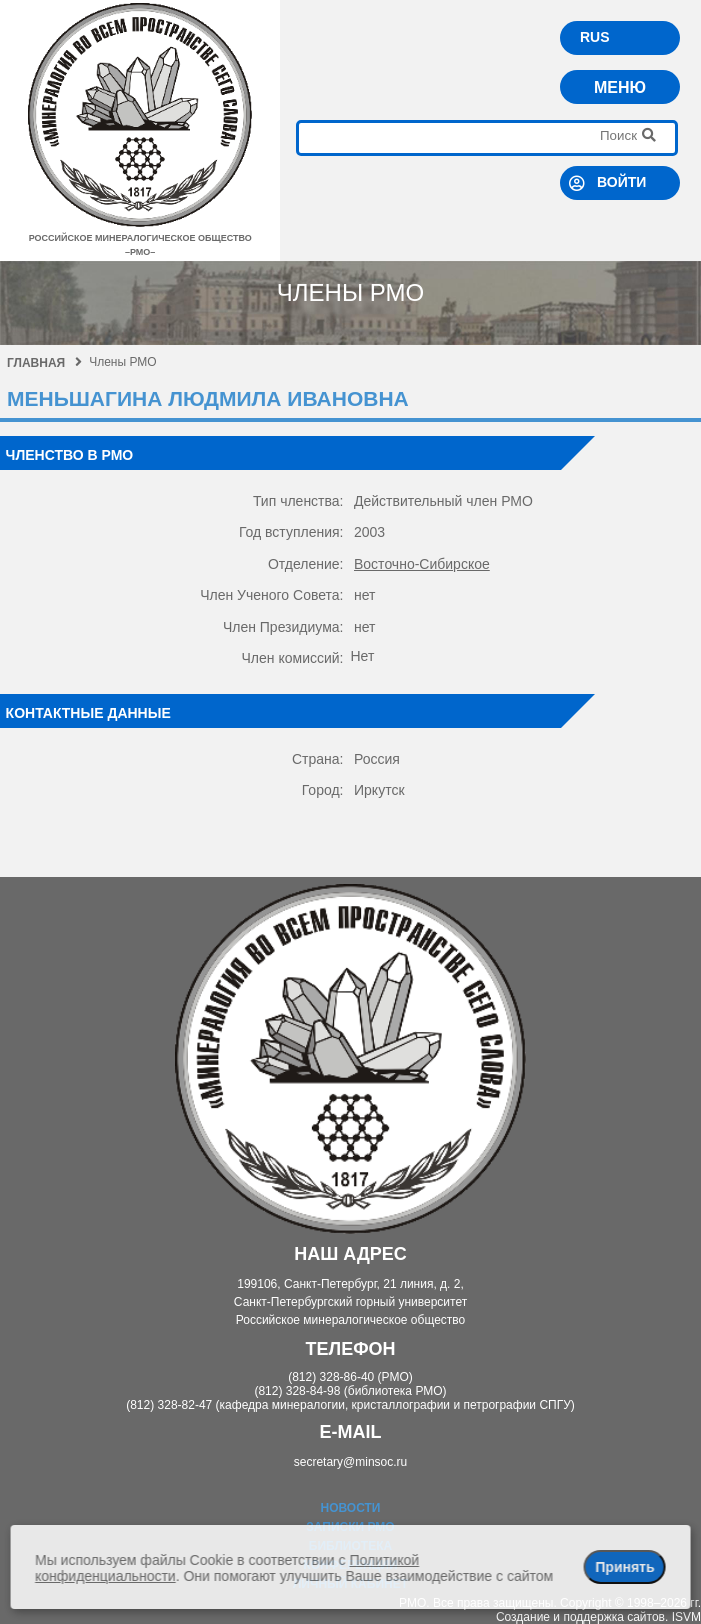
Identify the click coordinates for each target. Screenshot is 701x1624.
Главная (44, 363)
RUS (595, 37)
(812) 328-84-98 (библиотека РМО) (350, 1391)
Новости (350, 1508)
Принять (624, 1567)
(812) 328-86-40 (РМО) (350, 1377)
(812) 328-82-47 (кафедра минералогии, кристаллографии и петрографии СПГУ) (350, 1405)
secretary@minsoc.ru (351, 1462)
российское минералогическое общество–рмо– (140, 238)
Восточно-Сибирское (422, 564)
